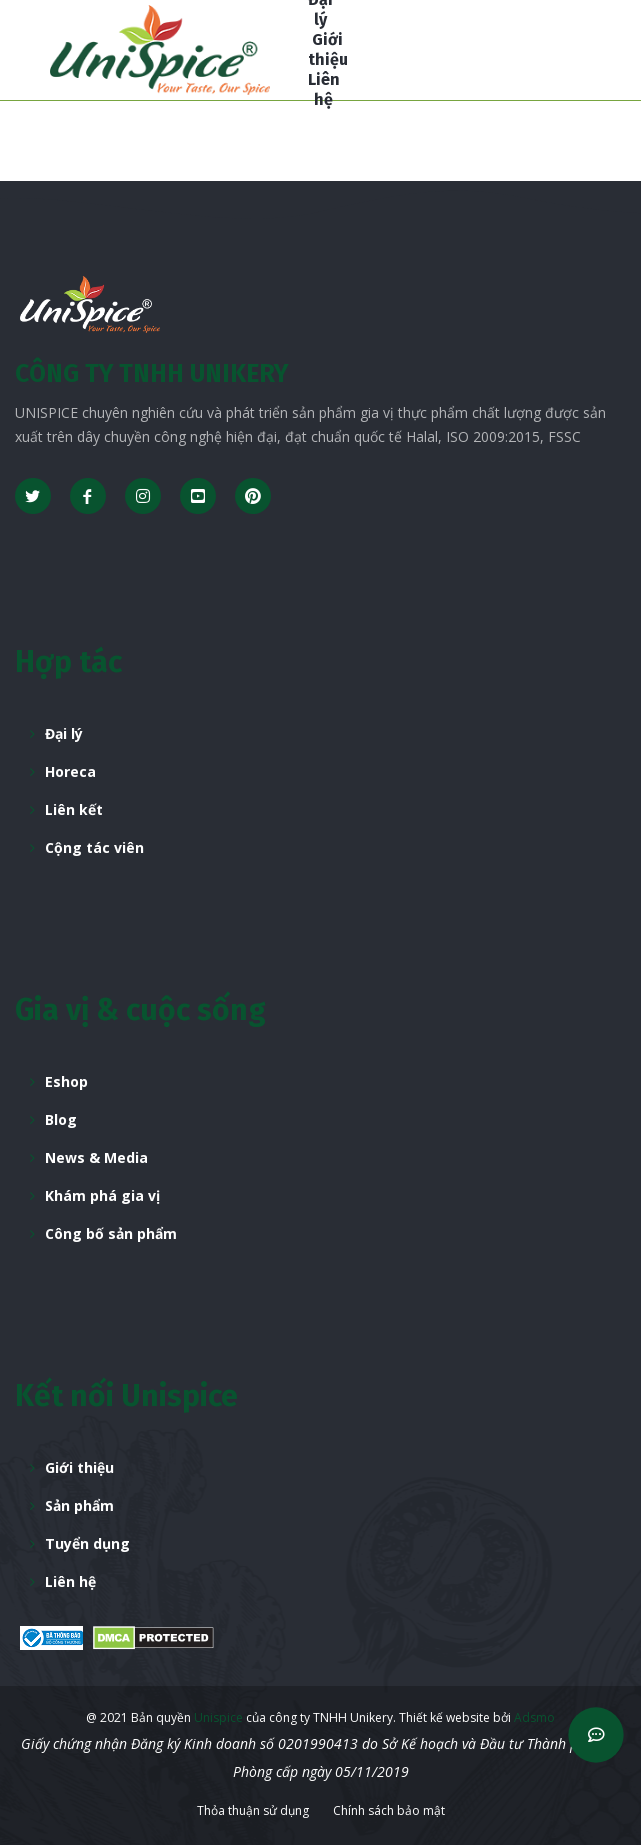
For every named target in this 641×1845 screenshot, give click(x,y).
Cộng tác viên (94, 847)
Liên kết (74, 809)
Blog (61, 1119)
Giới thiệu (79, 1467)
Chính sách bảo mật (389, 1810)
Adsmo (534, 1717)
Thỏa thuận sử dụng (253, 1810)
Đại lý (64, 733)
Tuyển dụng (87, 1543)
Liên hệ (70, 1581)
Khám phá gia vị (102, 1195)
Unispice (217, 1717)
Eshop (66, 1081)
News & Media (96, 1157)
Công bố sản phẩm (111, 1233)
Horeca (70, 771)
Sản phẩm (79, 1505)
